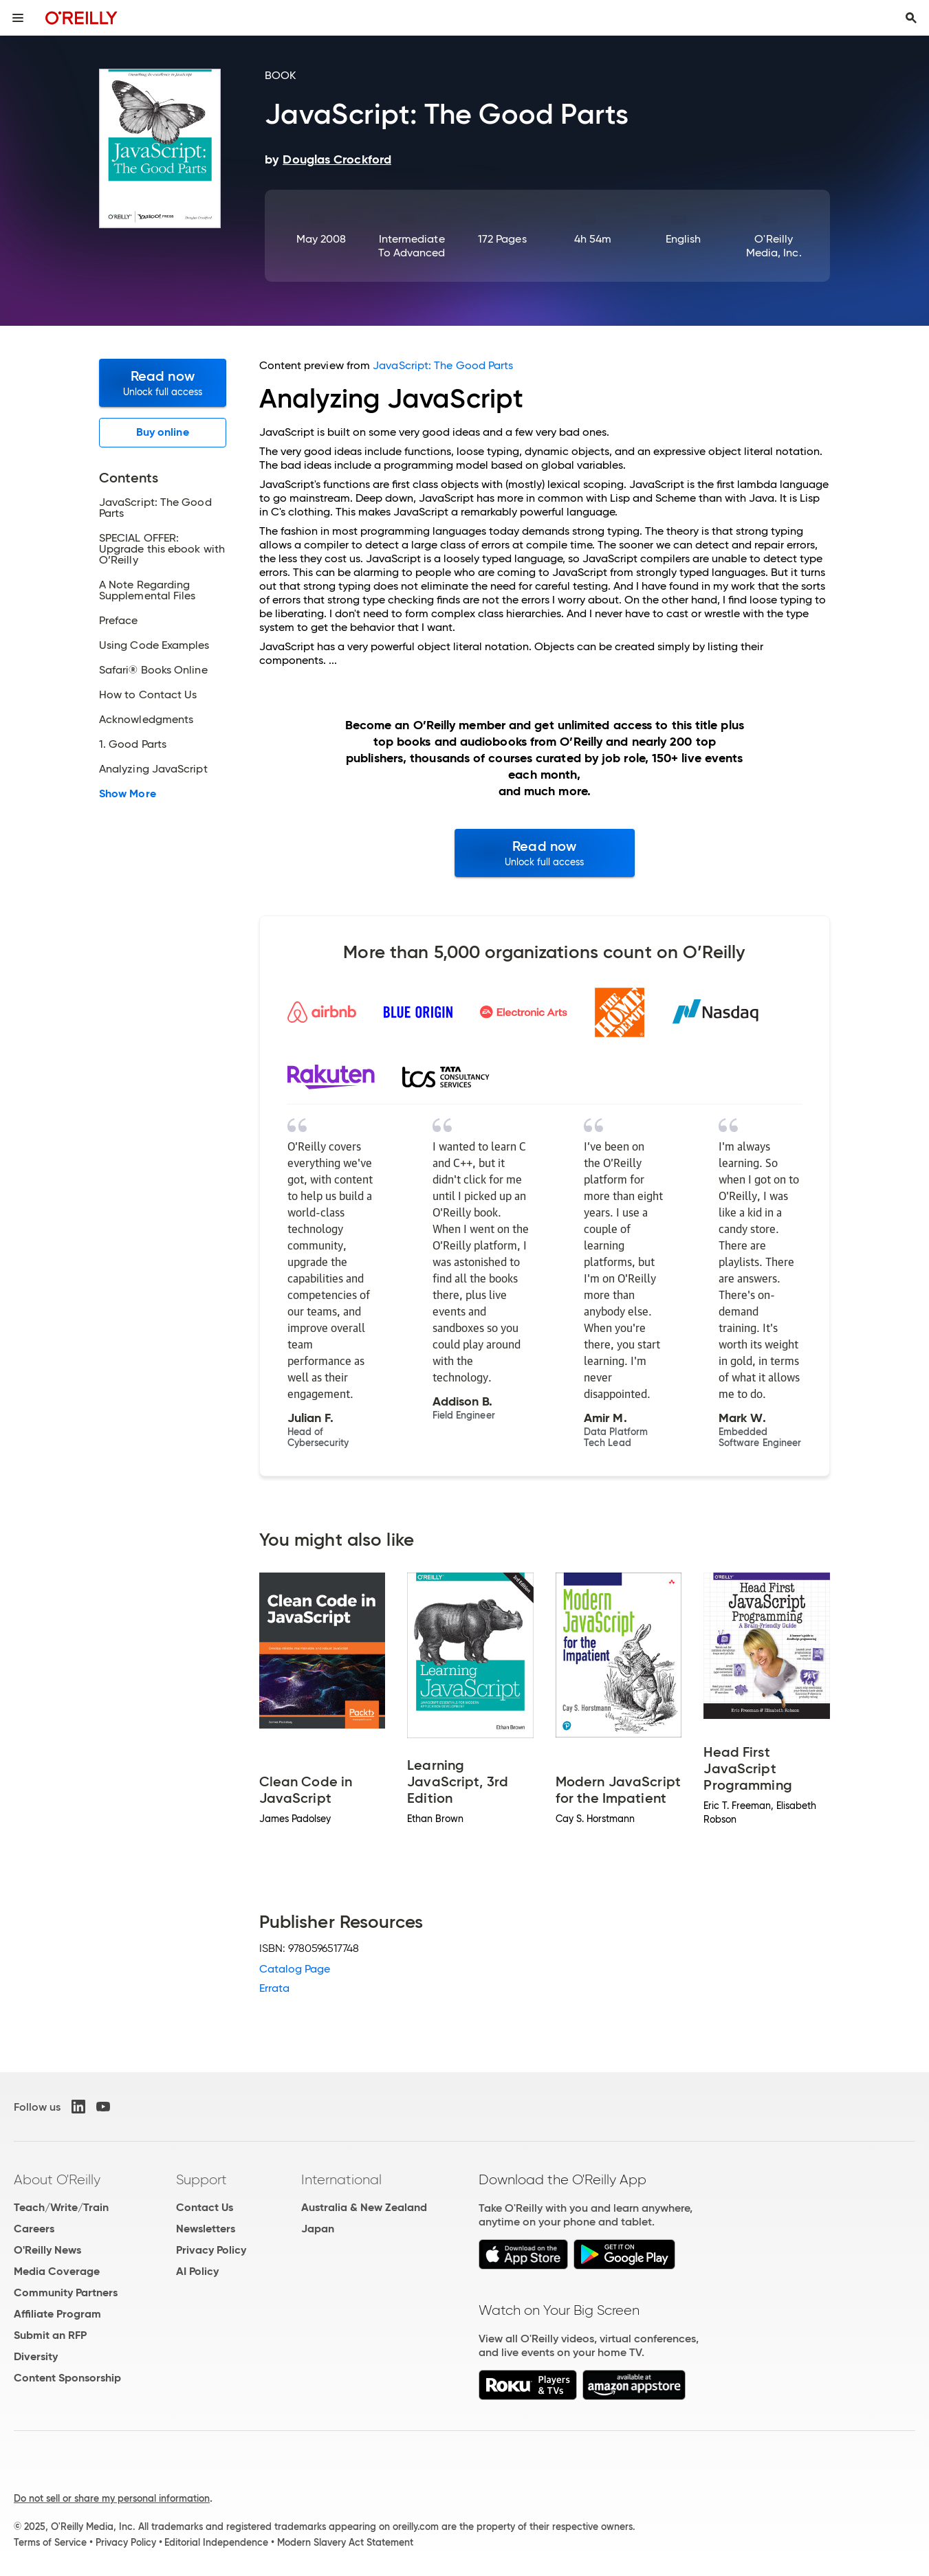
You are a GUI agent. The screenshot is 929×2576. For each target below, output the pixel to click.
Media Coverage (57, 2271)
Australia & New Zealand (364, 2207)
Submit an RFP (50, 2335)
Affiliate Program (57, 2314)
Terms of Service (50, 2542)
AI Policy (197, 2271)
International (341, 2179)
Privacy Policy (211, 2250)
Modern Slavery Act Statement (345, 2542)
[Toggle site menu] (17, 17)
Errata (274, 1988)
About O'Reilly (57, 2179)
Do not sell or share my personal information (112, 2498)
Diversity (36, 2356)
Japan (317, 2228)
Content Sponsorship (67, 2377)
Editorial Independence (216, 2542)
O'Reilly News (47, 2250)
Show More (127, 793)
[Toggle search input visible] (911, 17)
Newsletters (205, 2228)
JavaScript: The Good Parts (443, 365)
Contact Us (204, 2207)
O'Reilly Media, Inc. (774, 245)
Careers (34, 2228)
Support (201, 2179)
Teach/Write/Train (61, 2207)
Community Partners (66, 2292)
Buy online (162, 432)
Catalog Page (295, 1968)
